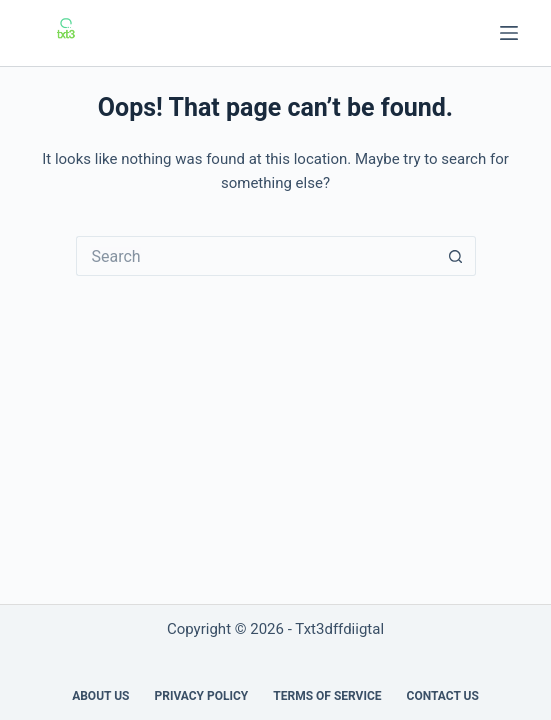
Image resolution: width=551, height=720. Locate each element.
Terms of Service (327, 696)
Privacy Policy (201, 696)
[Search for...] (256, 256)
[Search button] (456, 256)
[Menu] (509, 33)
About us (100, 696)
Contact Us (443, 696)
